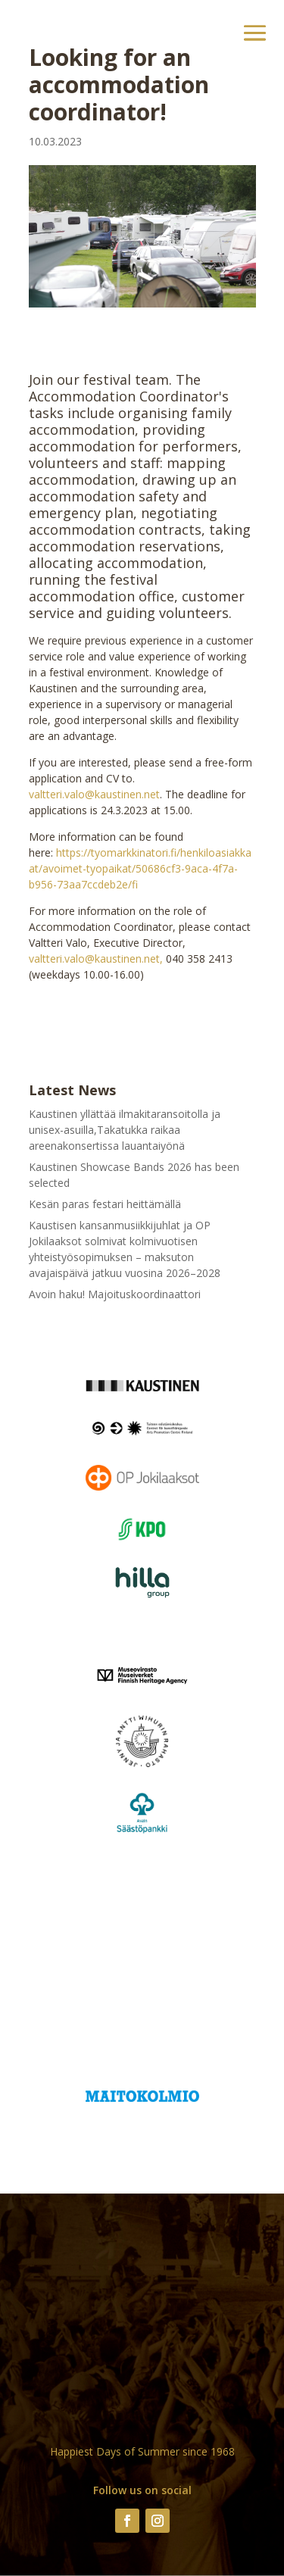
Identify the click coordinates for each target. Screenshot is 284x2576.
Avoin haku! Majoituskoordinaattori (115, 1294)
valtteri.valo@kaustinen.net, (96, 958)
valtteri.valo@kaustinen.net (94, 794)
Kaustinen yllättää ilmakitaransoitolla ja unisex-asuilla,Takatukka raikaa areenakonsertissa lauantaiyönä (124, 1130)
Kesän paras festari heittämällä (105, 1204)
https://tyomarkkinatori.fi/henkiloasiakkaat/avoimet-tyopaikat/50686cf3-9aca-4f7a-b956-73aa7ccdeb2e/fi (140, 868)
